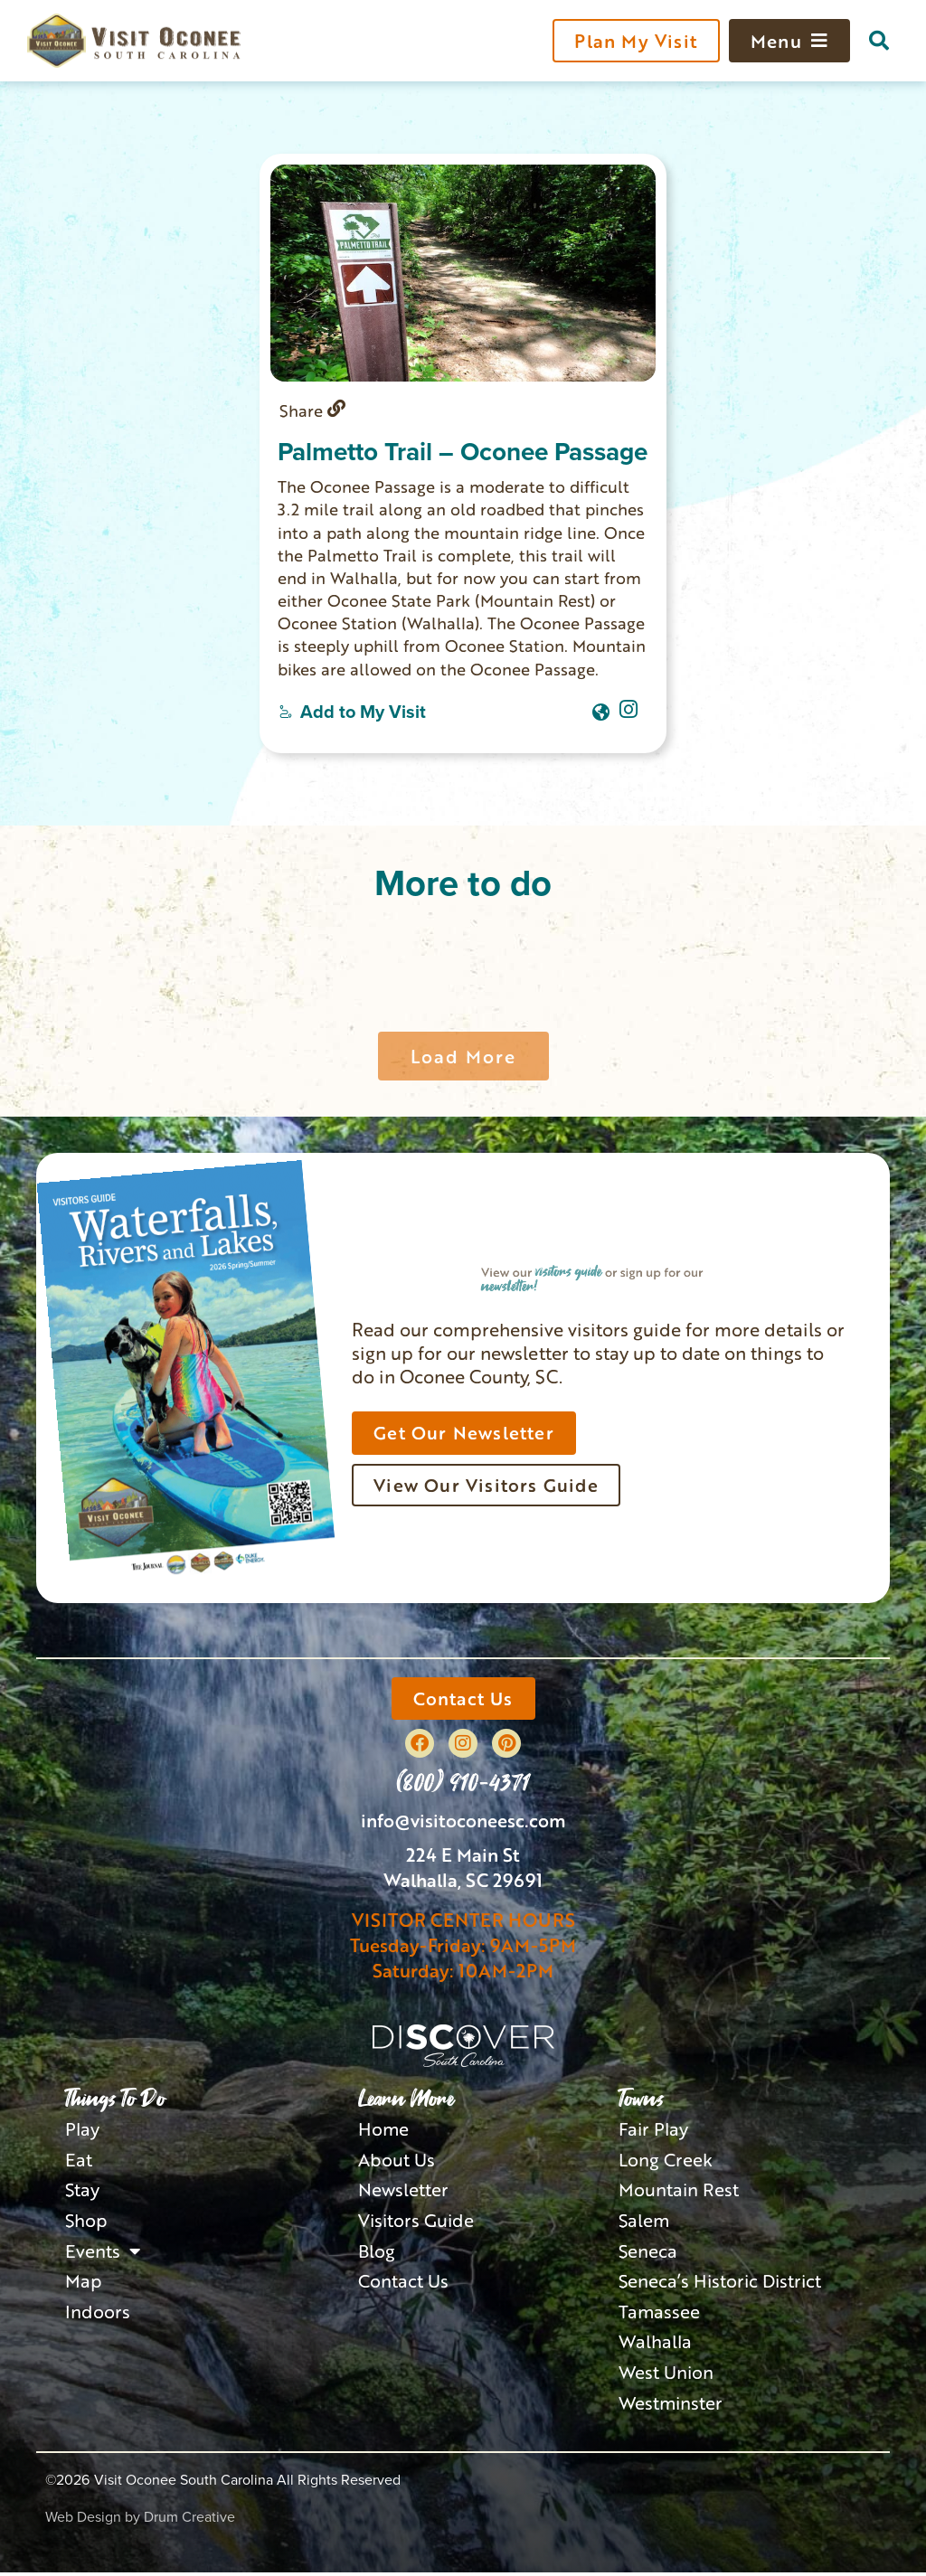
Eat (78, 2161)
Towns (641, 2099)
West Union (666, 2376)
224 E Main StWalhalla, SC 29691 (463, 1868)
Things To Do (115, 2099)
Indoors (97, 2314)
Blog (377, 2253)
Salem (645, 2222)
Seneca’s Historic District (723, 2284)
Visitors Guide (417, 2222)
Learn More (406, 2099)
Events (103, 2253)
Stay (82, 2191)
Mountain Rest (679, 2191)
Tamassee (660, 2314)
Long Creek (666, 2161)
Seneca (648, 2253)
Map (83, 2284)
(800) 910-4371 (463, 1782)
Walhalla (656, 2345)
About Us (396, 2161)
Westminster (671, 2407)
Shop (87, 2222)
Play (82, 2130)
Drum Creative (189, 2521)
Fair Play (654, 2130)
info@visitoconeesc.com (463, 1821)
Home (384, 2130)
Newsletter (403, 2191)
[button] (879, 41)
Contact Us (403, 2284)
